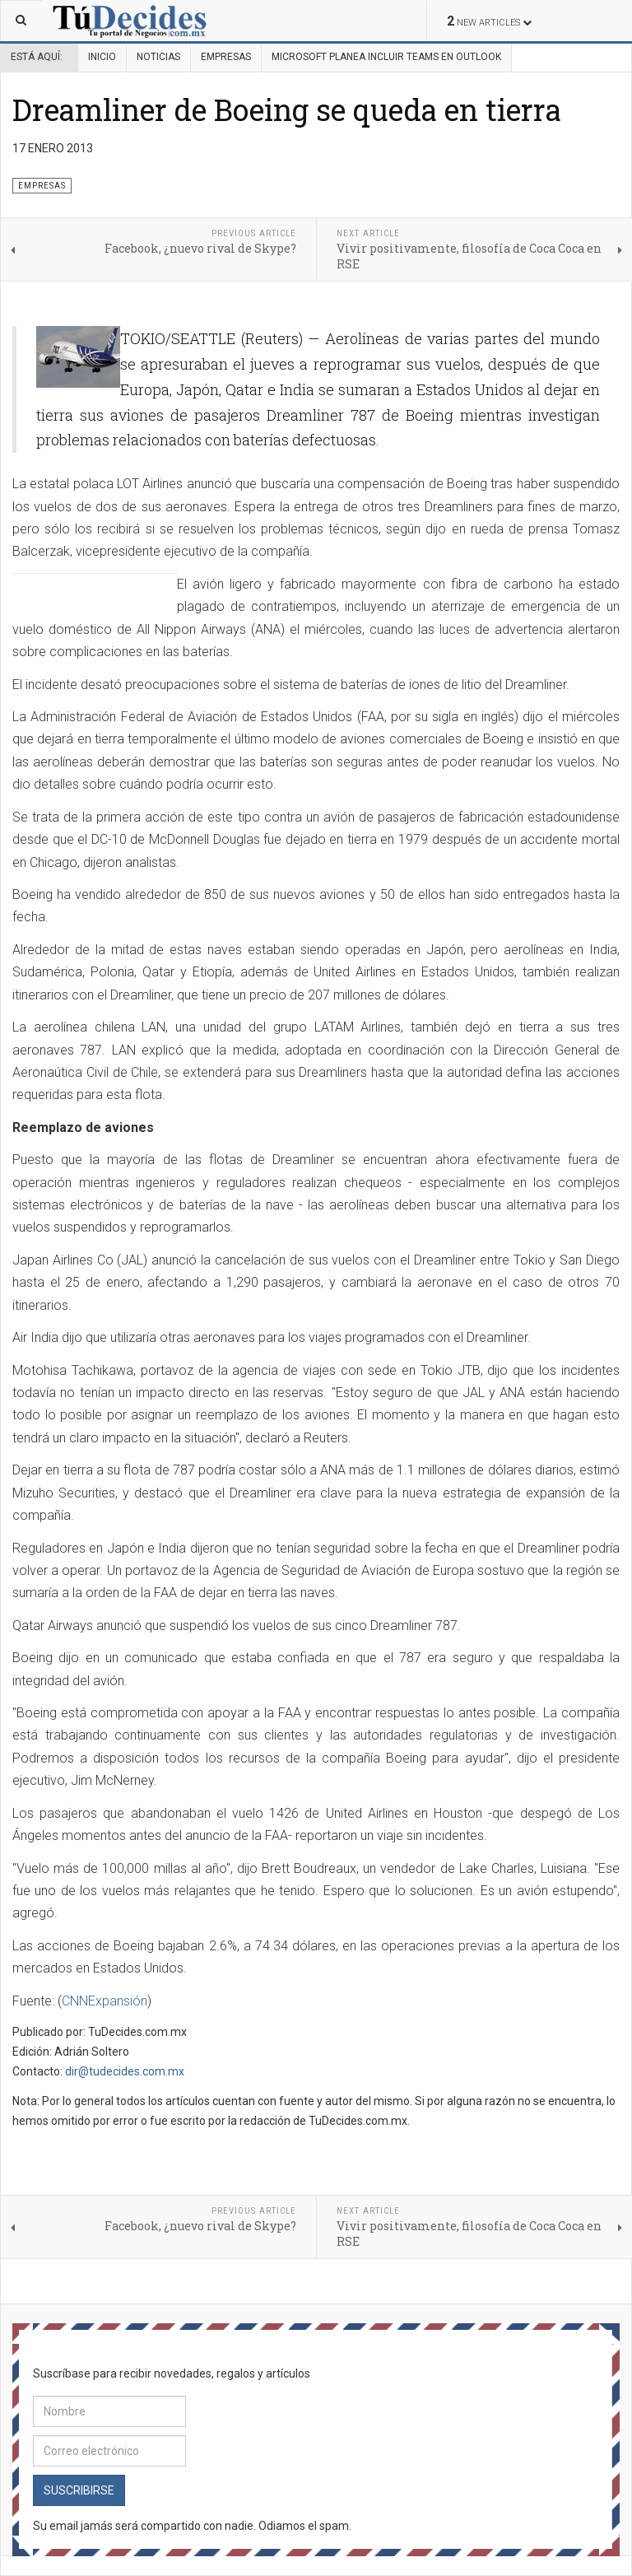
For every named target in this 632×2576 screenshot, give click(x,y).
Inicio (102, 57)
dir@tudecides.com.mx (124, 2071)
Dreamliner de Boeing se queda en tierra (286, 109)
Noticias (158, 57)
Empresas (226, 57)
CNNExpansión (104, 2001)
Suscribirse (79, 2490)
